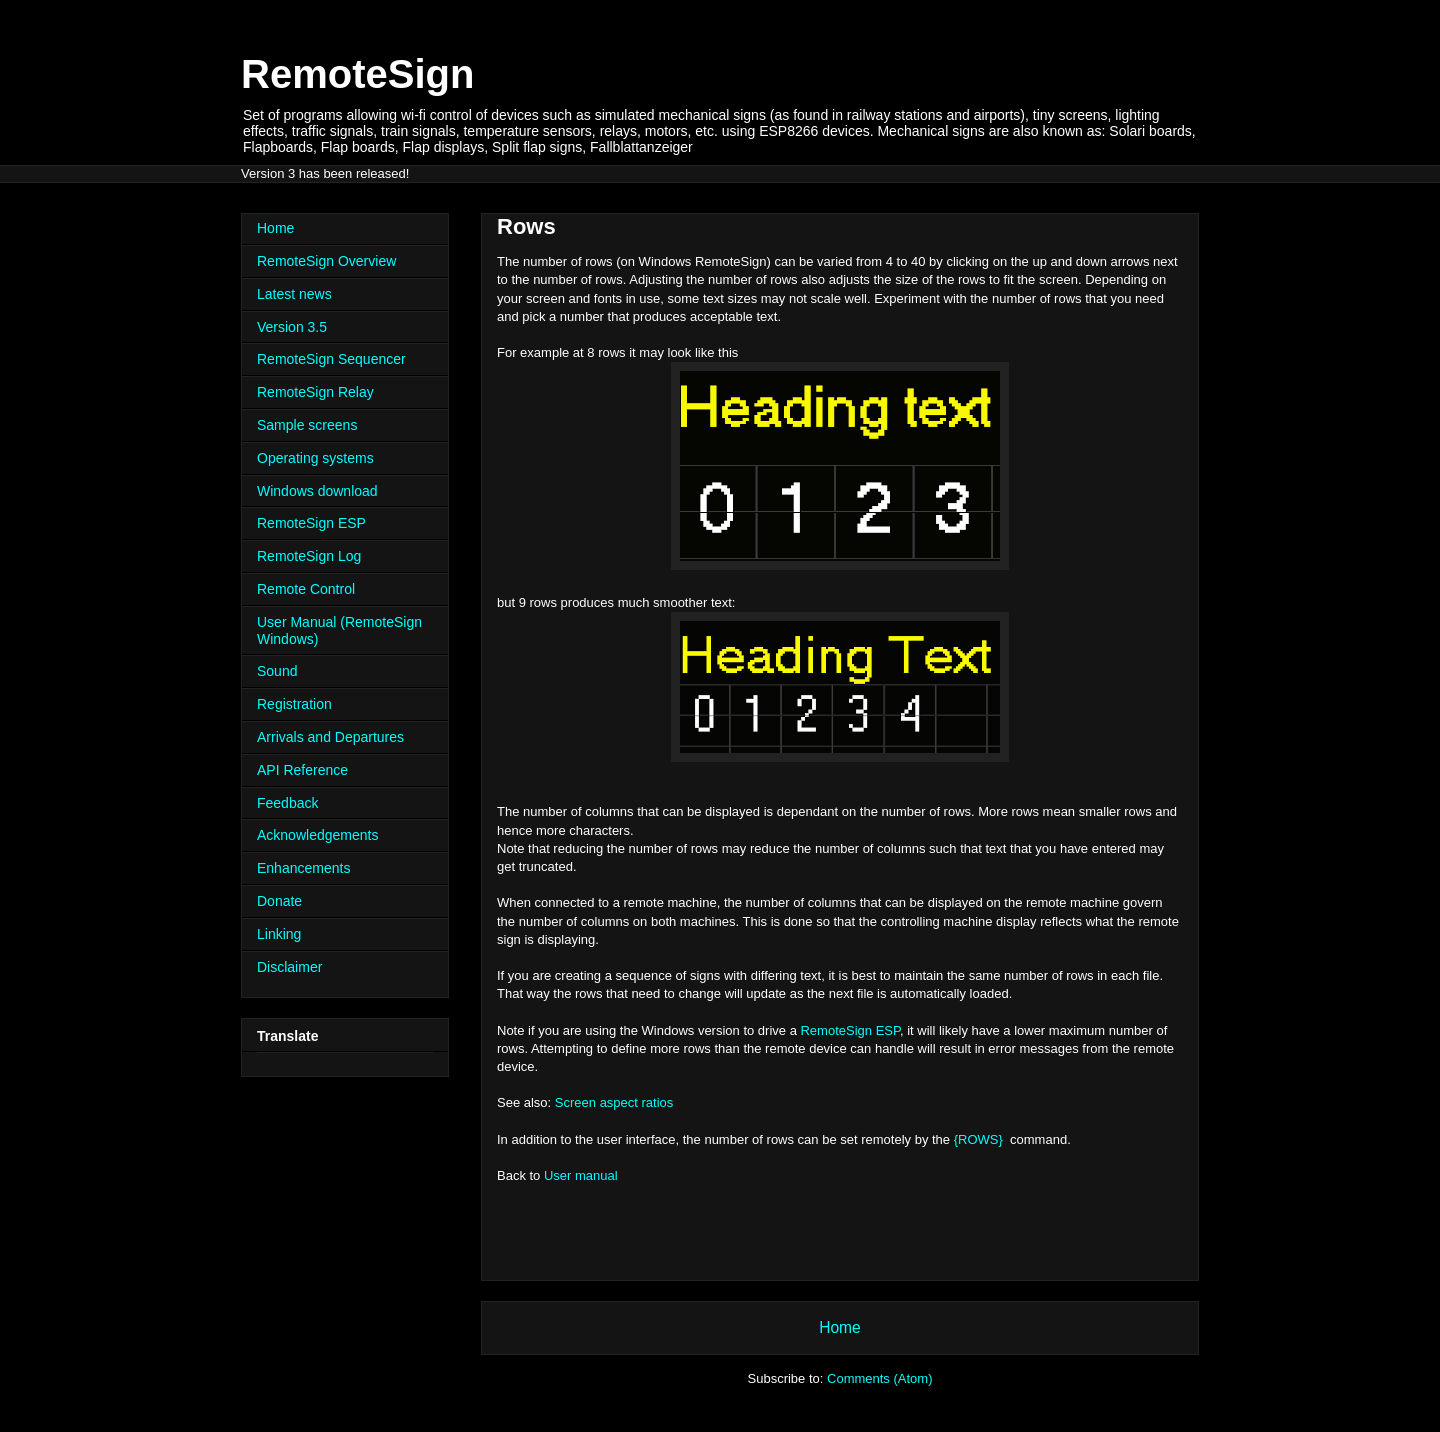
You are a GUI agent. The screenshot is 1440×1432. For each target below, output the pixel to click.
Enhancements (303, 868)
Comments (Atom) (879, 1378)
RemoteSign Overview (326, 261)
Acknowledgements (317, 835)
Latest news (294, 294)
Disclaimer (289, 967)
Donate (279, 901)
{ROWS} (978, 1139)
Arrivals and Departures (330, 737)
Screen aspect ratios (614, 1102)
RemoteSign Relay (315, 392)
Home (840, 1327)
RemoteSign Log (309, 556)
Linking (279, 934)
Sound (277, 671)
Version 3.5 (292, 327)
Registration (294, 704)
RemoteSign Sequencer (331, 359)
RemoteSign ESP (850, 1030)
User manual (581, 1175)
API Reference (302, 770)
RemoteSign (357, 74)
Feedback (287, 803)
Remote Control (306, 589)
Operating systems (315, 458)
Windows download (317, 491)
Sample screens (307, 425)
